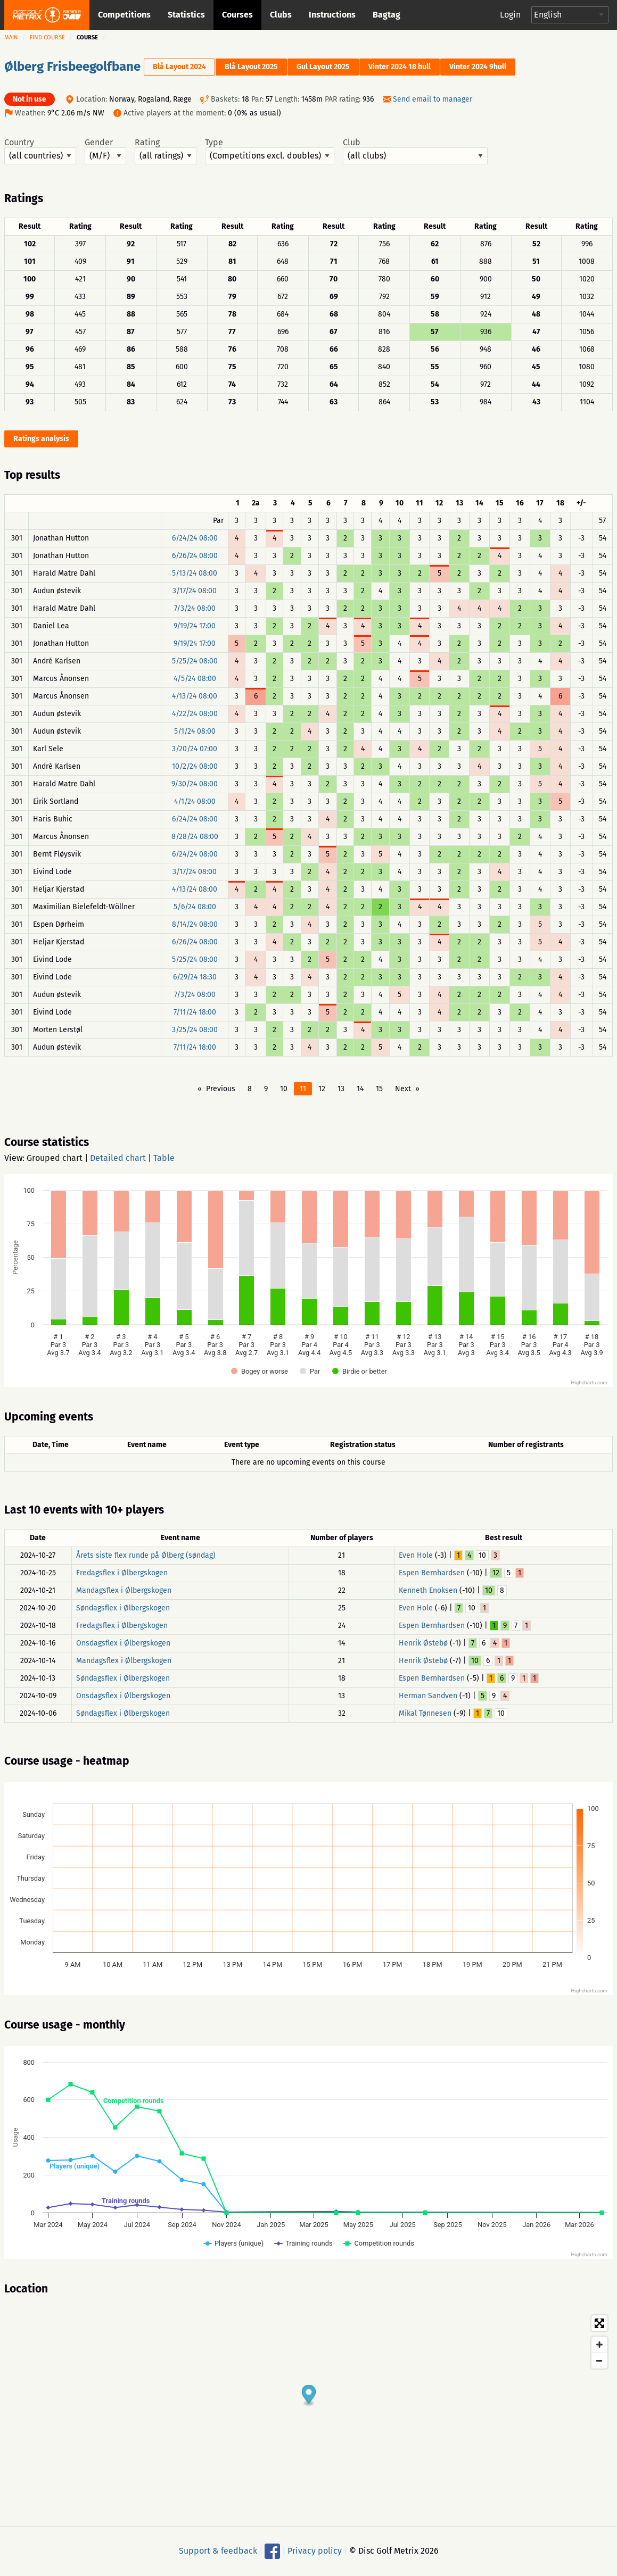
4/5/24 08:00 (195, 678)
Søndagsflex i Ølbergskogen (123, 1608)
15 (379, 1088)
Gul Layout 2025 (323, 66)
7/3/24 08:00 (195, 608)
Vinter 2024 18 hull (399, 66)
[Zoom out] (599, 2361)
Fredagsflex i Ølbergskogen (122, 1572)
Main (11, 37)
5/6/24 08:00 (195, 906)
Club (415, 151)
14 (360, 1088)
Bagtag (386, 15)
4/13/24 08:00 (194, 696)
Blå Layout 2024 (179, 66)
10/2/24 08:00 (195, 766)
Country (40, 151)
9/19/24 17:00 (195, 625)
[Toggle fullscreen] (599, 2323)
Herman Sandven (428, 1695)
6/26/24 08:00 (195, 555)
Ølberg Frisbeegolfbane (72, 66)
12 (321, 1088)
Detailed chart (118, 1158)
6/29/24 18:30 (195, 977)
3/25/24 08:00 (195, 1029)
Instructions (332, 15)
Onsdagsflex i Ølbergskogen (123, 1643)
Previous (220, 1088)
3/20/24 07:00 (194, 748)
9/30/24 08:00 (194, 783)
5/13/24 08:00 (194, 573)
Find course (47, 37)
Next (403, 1088)
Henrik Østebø (423, 1643)
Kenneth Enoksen (428, 1590)
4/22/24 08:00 (195, 713)
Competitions (124, 15)
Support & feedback (218, 2551)
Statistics (186, 15)
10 (283, 1088)
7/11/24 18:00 (195, 1012)
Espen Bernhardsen (432, 1572)
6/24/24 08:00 (195, 538)
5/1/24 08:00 (195, 731)
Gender (105, 151)
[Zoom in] (599, 2345)
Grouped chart (55, 1158)
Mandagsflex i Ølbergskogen (123, 1590)
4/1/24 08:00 (195, 801)
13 (341, 1088)
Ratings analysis (41, 438)
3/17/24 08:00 (194, 590)
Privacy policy (314, 2551)
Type (269, 151)
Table (164, 1158)
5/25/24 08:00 (195, 661)
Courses (237, 15)
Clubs (281, 15)
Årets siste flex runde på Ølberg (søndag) (146, 1555)
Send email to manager (432, 99)
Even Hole (416, 1555)
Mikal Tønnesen (425, 1713)
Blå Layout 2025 (251, 66)
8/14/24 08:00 (195, 924)
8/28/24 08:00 (194, 836)
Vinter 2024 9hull (477, 66)
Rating (165, 151)
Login (510, 15)
